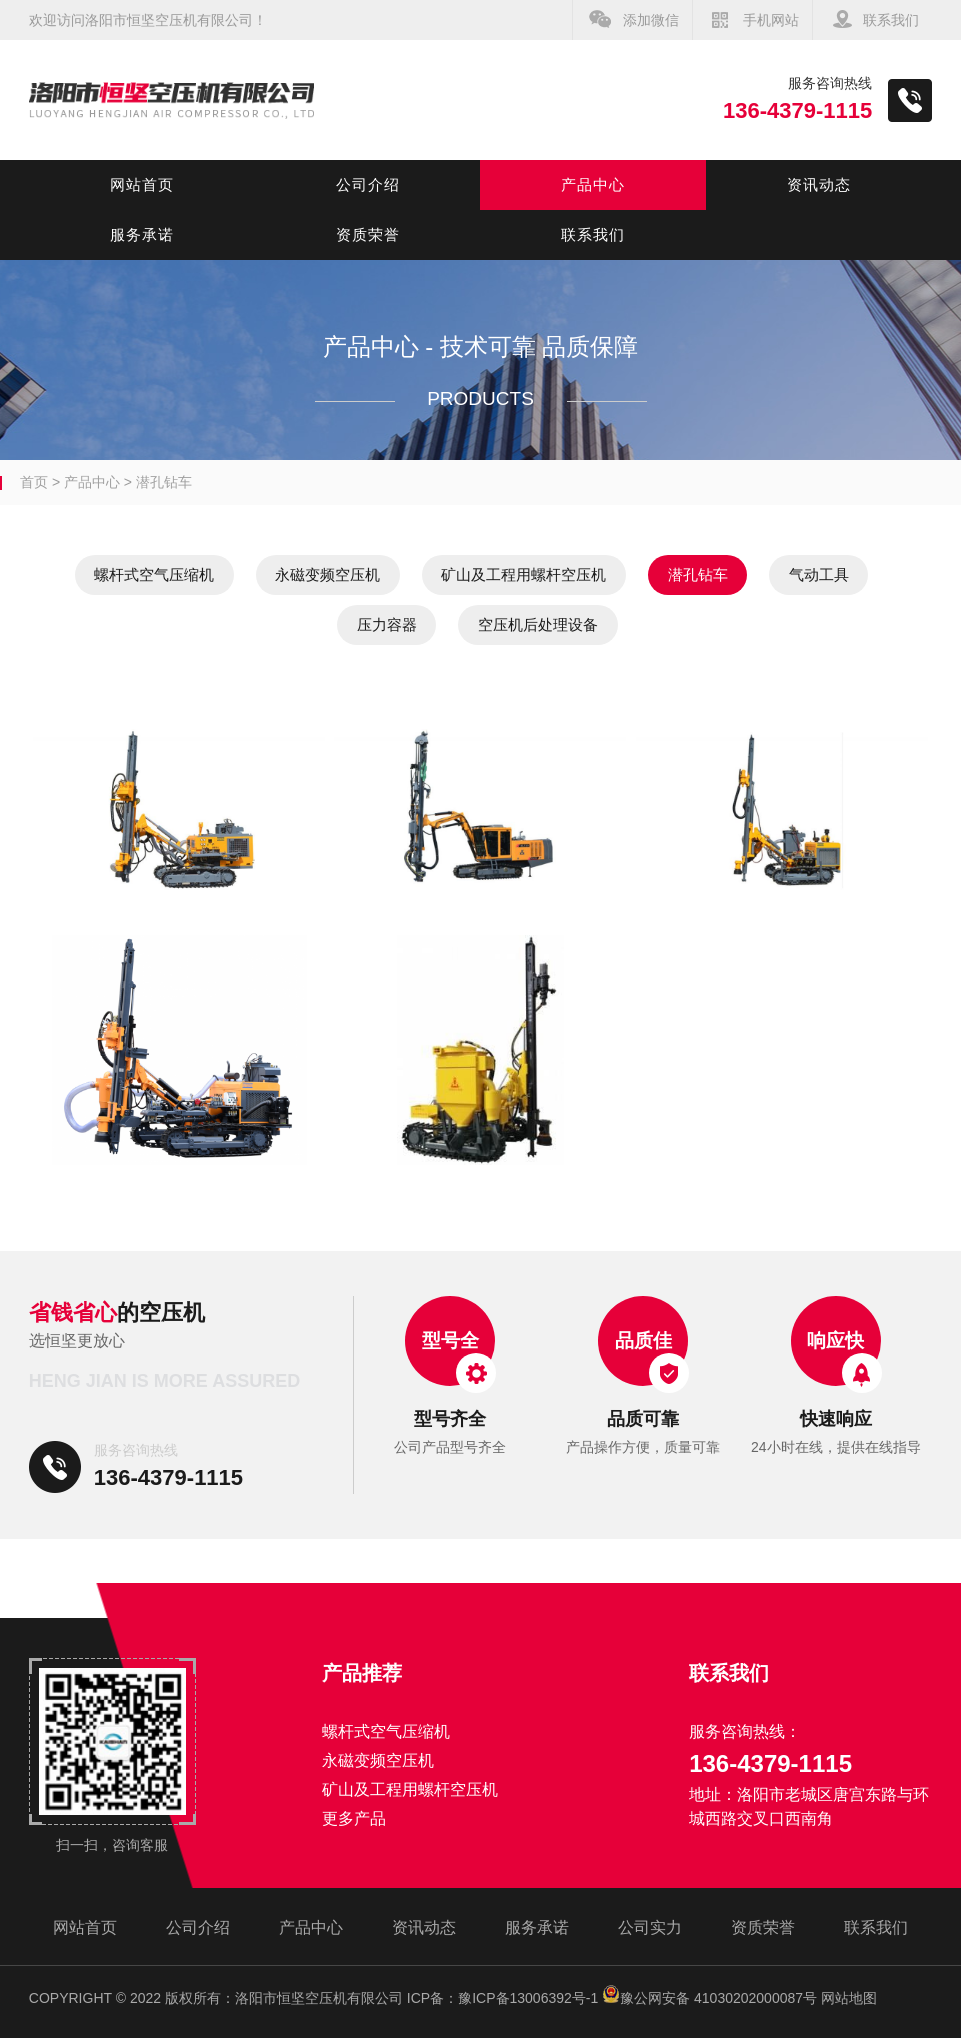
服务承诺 (142, 234)
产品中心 (593, 184)
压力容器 (449, 627)
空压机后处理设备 (626, 627)
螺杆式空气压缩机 (173, 575)
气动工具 (303, 627)
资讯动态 (819, 184)
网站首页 (142, 184)
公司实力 (650, 1931)
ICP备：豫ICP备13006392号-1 (502, 2002)
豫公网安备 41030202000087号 (709, 2002)
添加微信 (651, 20)
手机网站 (771, 20)
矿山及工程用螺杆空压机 (600, 575)
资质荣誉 (368, 234)
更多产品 (354, 1822)
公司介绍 (368, 184)
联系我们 (891, 20)
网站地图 (849, 2002)
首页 (34, 482)
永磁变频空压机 (374, 575)
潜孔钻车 (164, 482)
